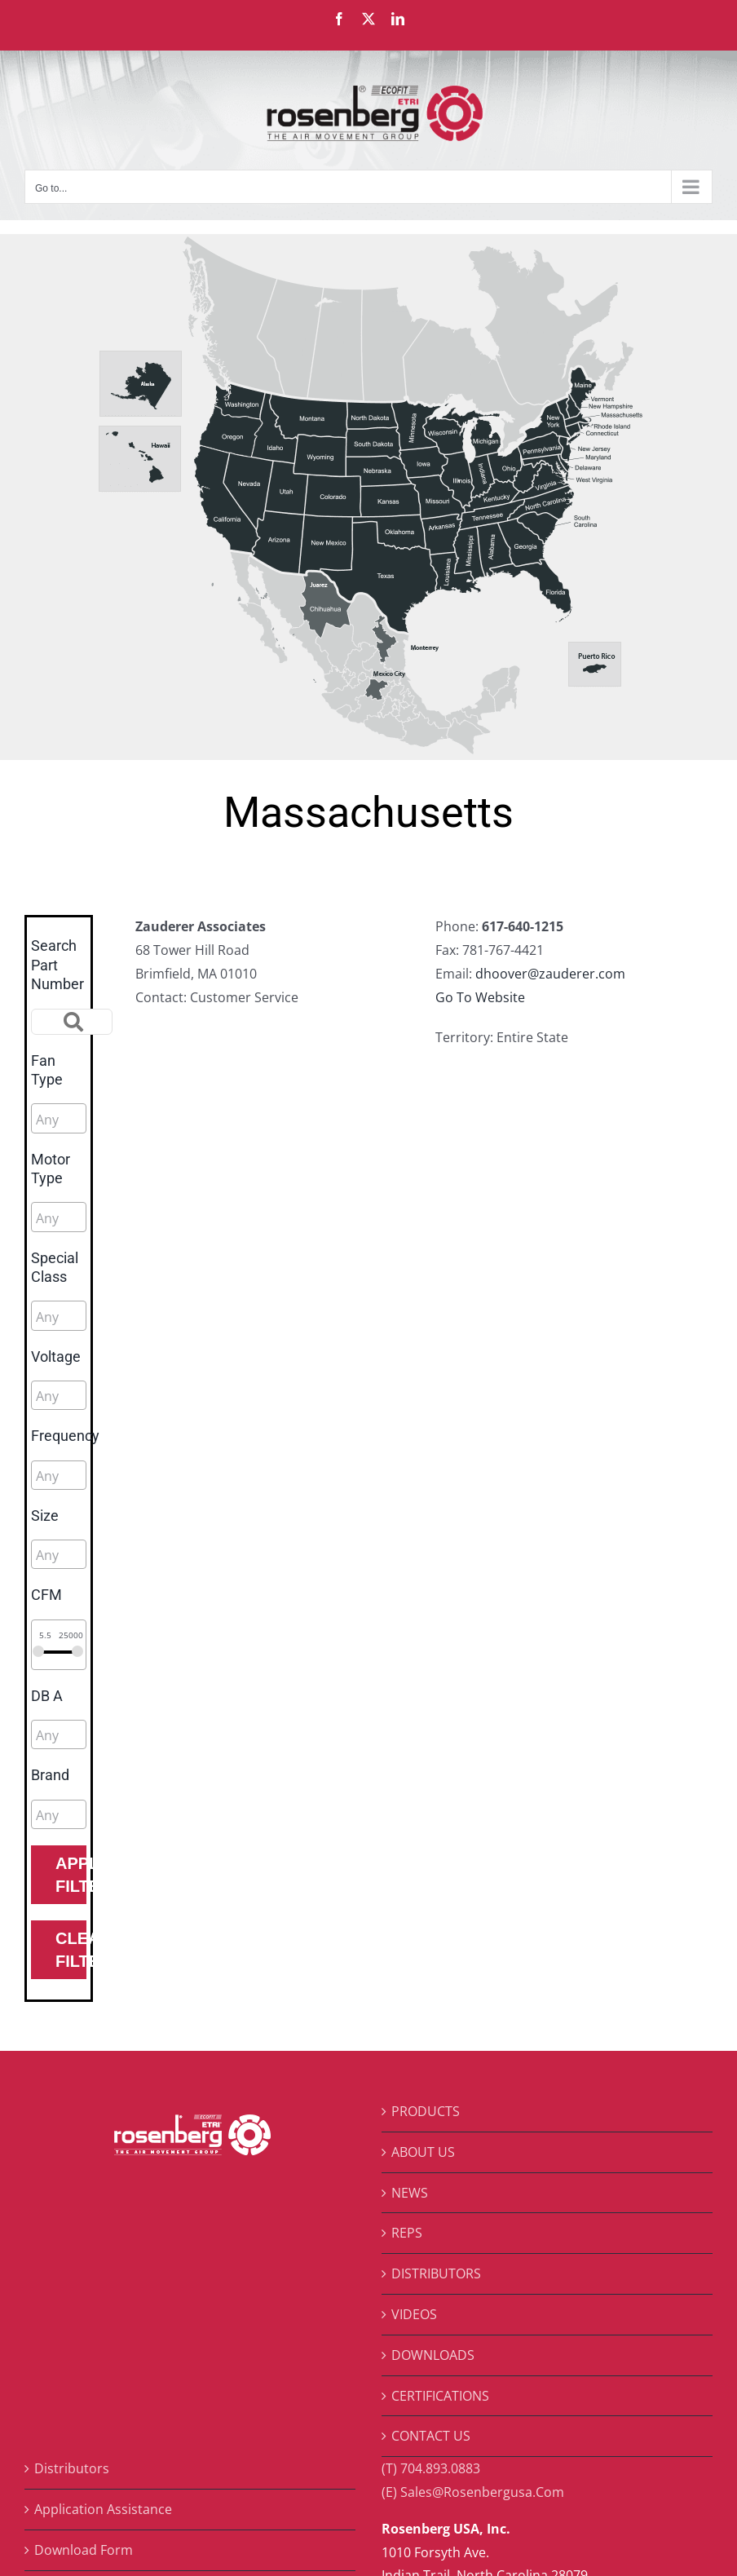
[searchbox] (109, 1120)
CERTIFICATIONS (440, 2396)
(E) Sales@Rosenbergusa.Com (473, 2492)
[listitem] (141, 385)
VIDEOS (414, 2314)
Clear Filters (70, 1949)
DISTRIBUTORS (436, 2273)
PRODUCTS (425, 2111)
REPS (406, 2233)
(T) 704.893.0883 (431, 2468)
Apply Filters (70, 1874)
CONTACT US (430, 2436)
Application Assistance (103, 2509)
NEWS (409, 2193)
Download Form (83, 2550)
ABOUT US (423, 2152)
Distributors (71, 2468)
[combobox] (58, 1118)
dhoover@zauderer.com (550, 974)
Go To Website (480, 997)
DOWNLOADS (432, 2355)
